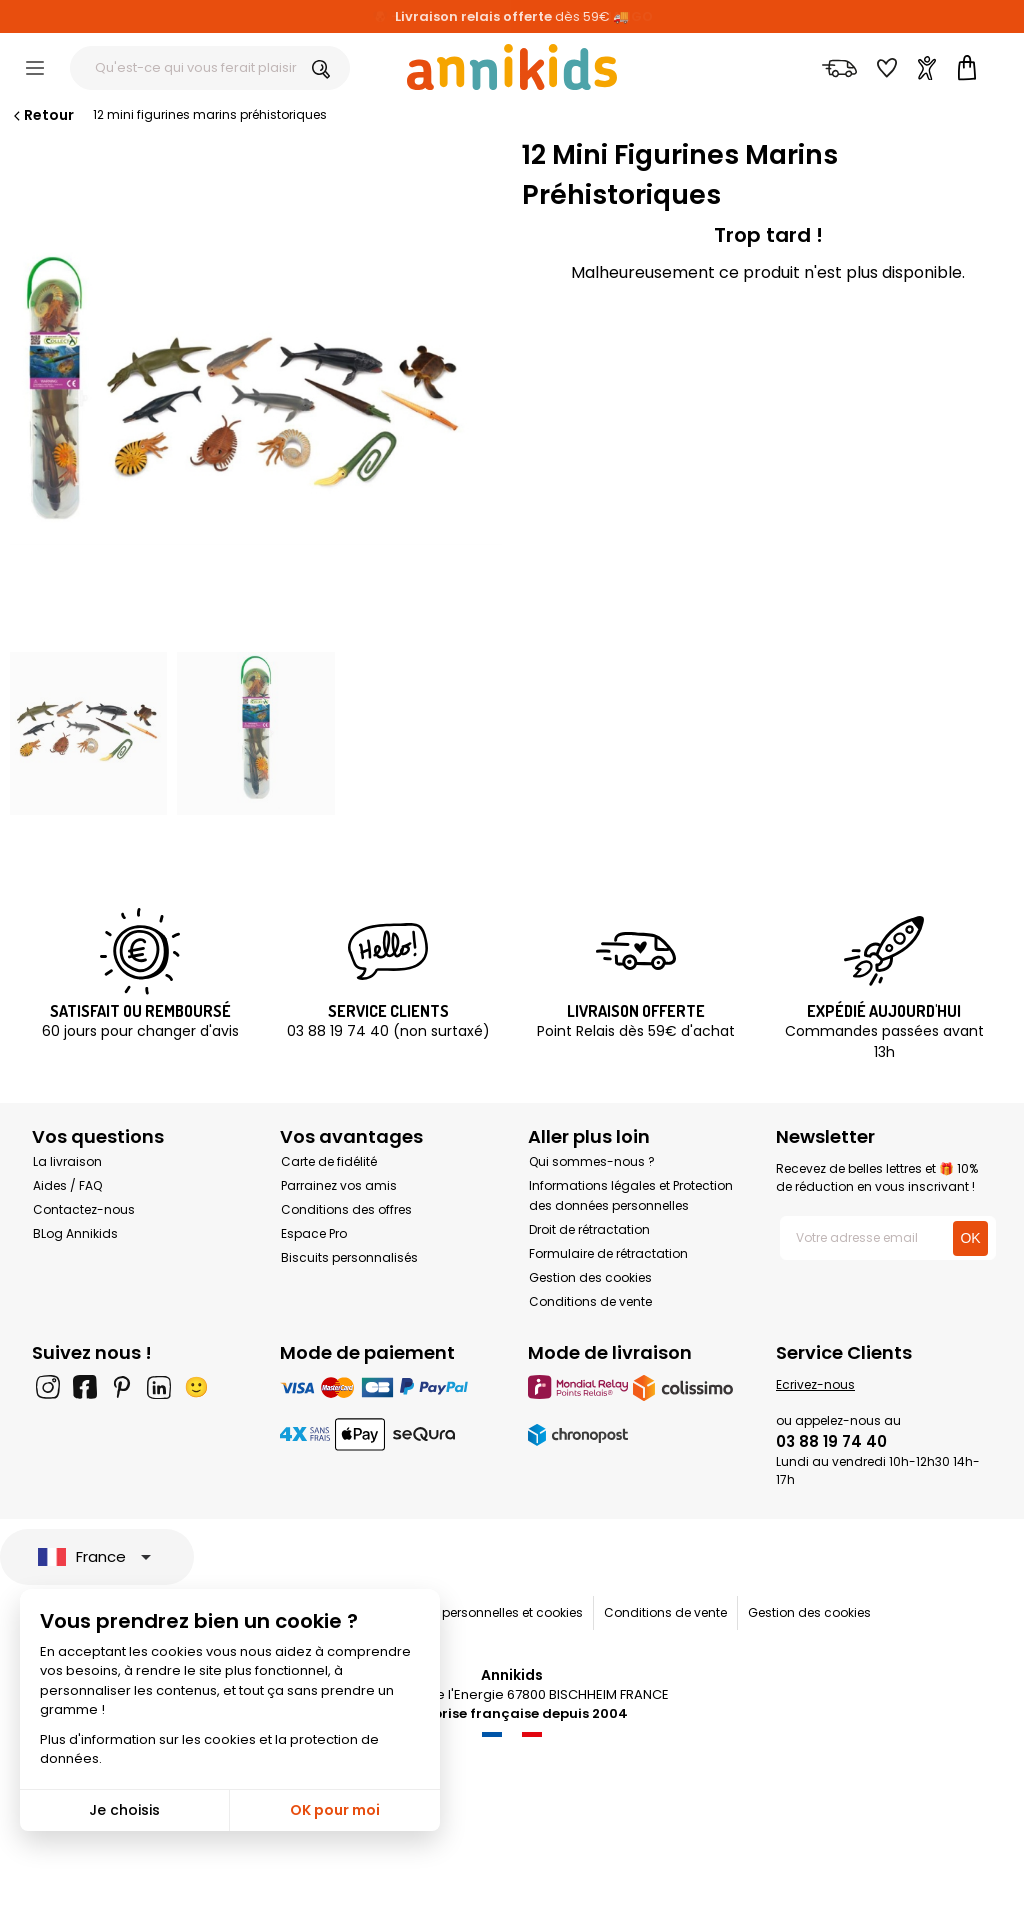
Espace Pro (314, 1233)
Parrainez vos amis (339, 1185)
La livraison (67, 1161)
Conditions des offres (346, 1209)
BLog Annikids (75, 1233)
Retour (42, 115)
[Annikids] (512, 67)
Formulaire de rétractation (608, 1253)
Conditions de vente (590, 1301)
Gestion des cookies (590, 1277)
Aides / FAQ (67, 1185)
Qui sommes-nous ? (592, 1161)
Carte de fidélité (329, 1161)
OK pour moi (335, 1810)
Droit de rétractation (589, 1229)
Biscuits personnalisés (349, 1257)
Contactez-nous (84, 1209)
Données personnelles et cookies (484, 1612)
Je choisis (124, 1810)
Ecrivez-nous (815, 1384)
